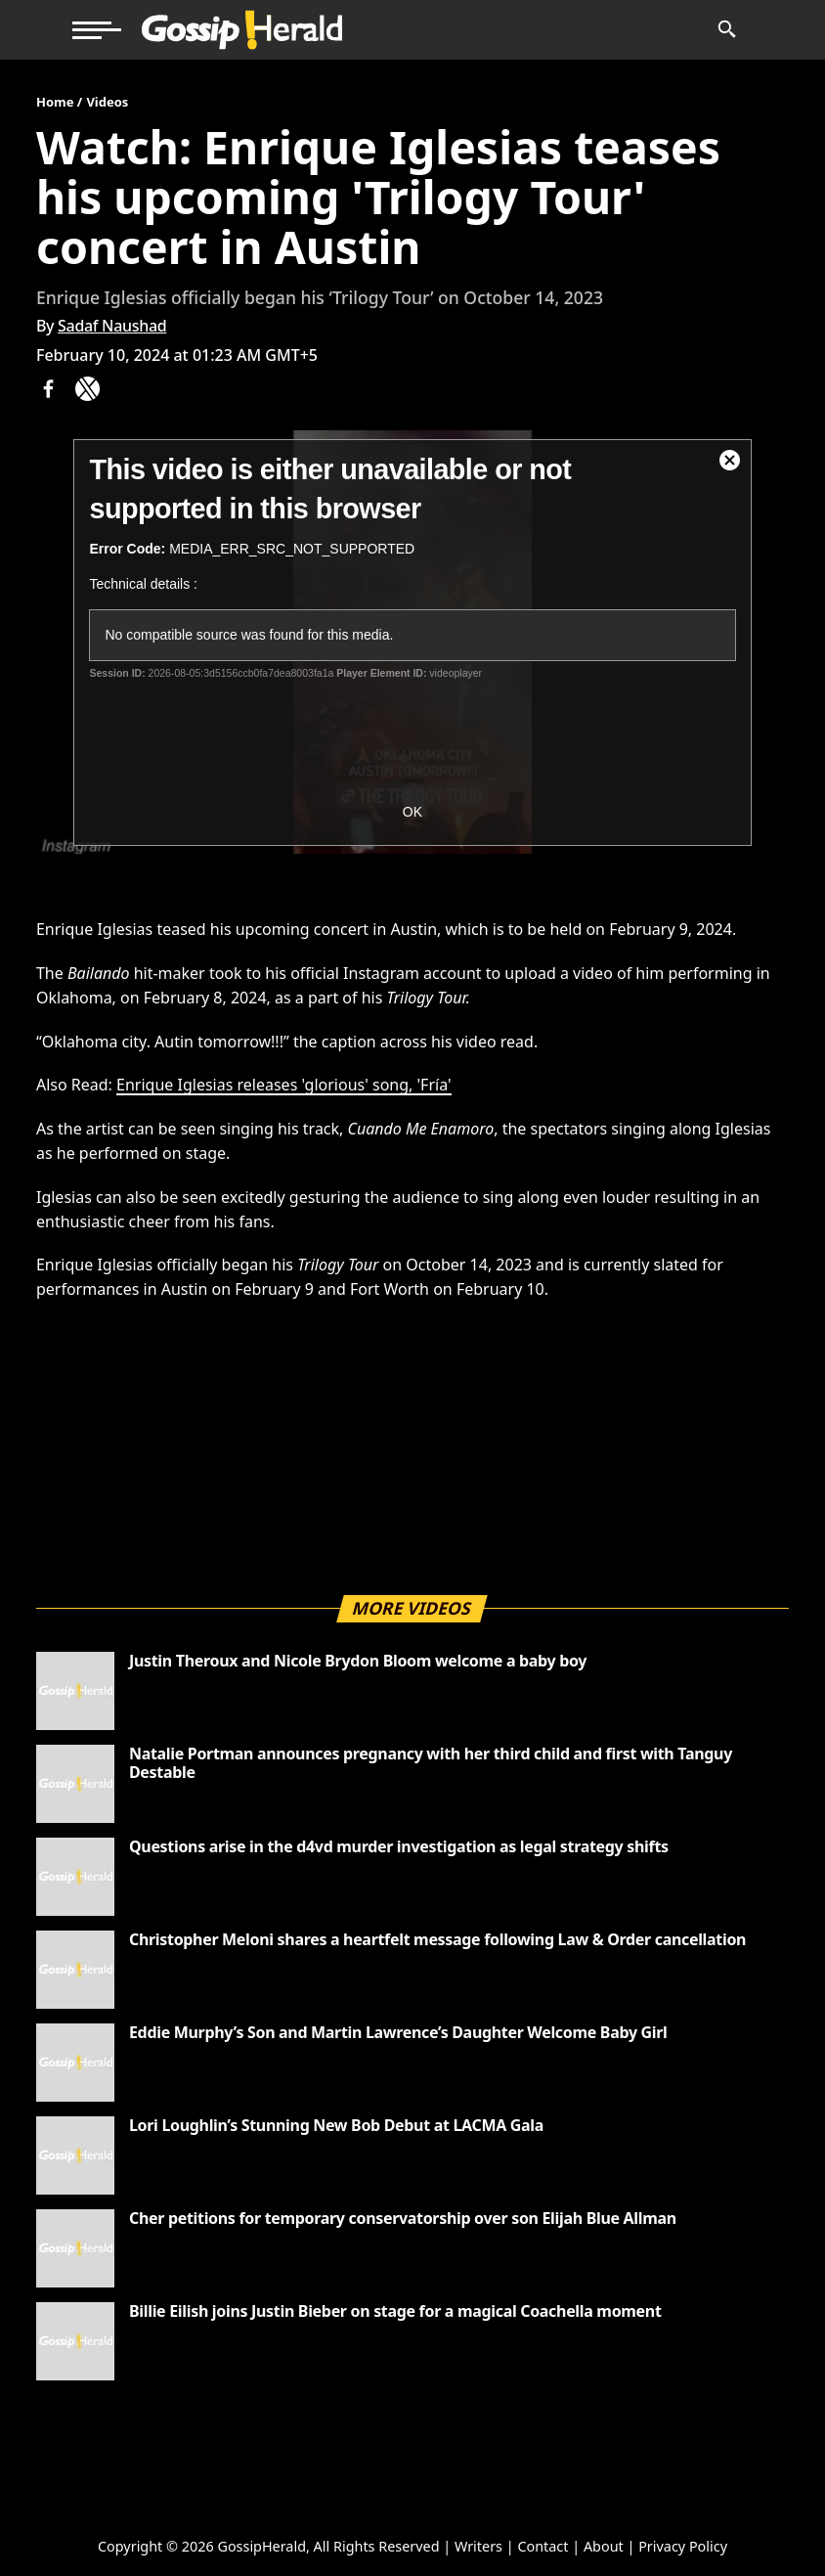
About (604, 2546)
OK (412, 812)
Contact (542, 2546)
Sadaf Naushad (112, 325)
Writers (478, 2546)
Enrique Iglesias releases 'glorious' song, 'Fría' (283, 1084)
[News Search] (726, 30)
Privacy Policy (682, 2546)
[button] (96, 30)
